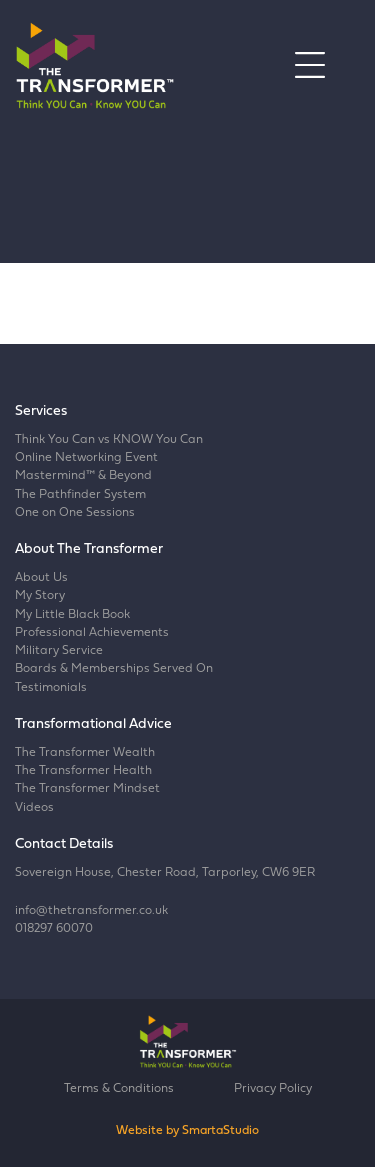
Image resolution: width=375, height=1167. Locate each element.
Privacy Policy (273, 1089)
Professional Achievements (92, 633)
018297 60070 (54, 929)
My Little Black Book (72, 615)
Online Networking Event (86, 458)
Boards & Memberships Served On (114, 669)
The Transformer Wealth (85, 753)
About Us (41, 578)
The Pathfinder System (80, 495)
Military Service (59, 651)
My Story (40, 596)
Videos (34, 808)
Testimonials (51, 688)
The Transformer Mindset (87, 789)
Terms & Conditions (119, 1089)
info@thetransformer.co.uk (91, 911)
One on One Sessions (75, 513)
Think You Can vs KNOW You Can (109, 440)
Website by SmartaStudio (187, 1131)
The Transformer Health (83, 771)
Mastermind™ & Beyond (83, 476)
